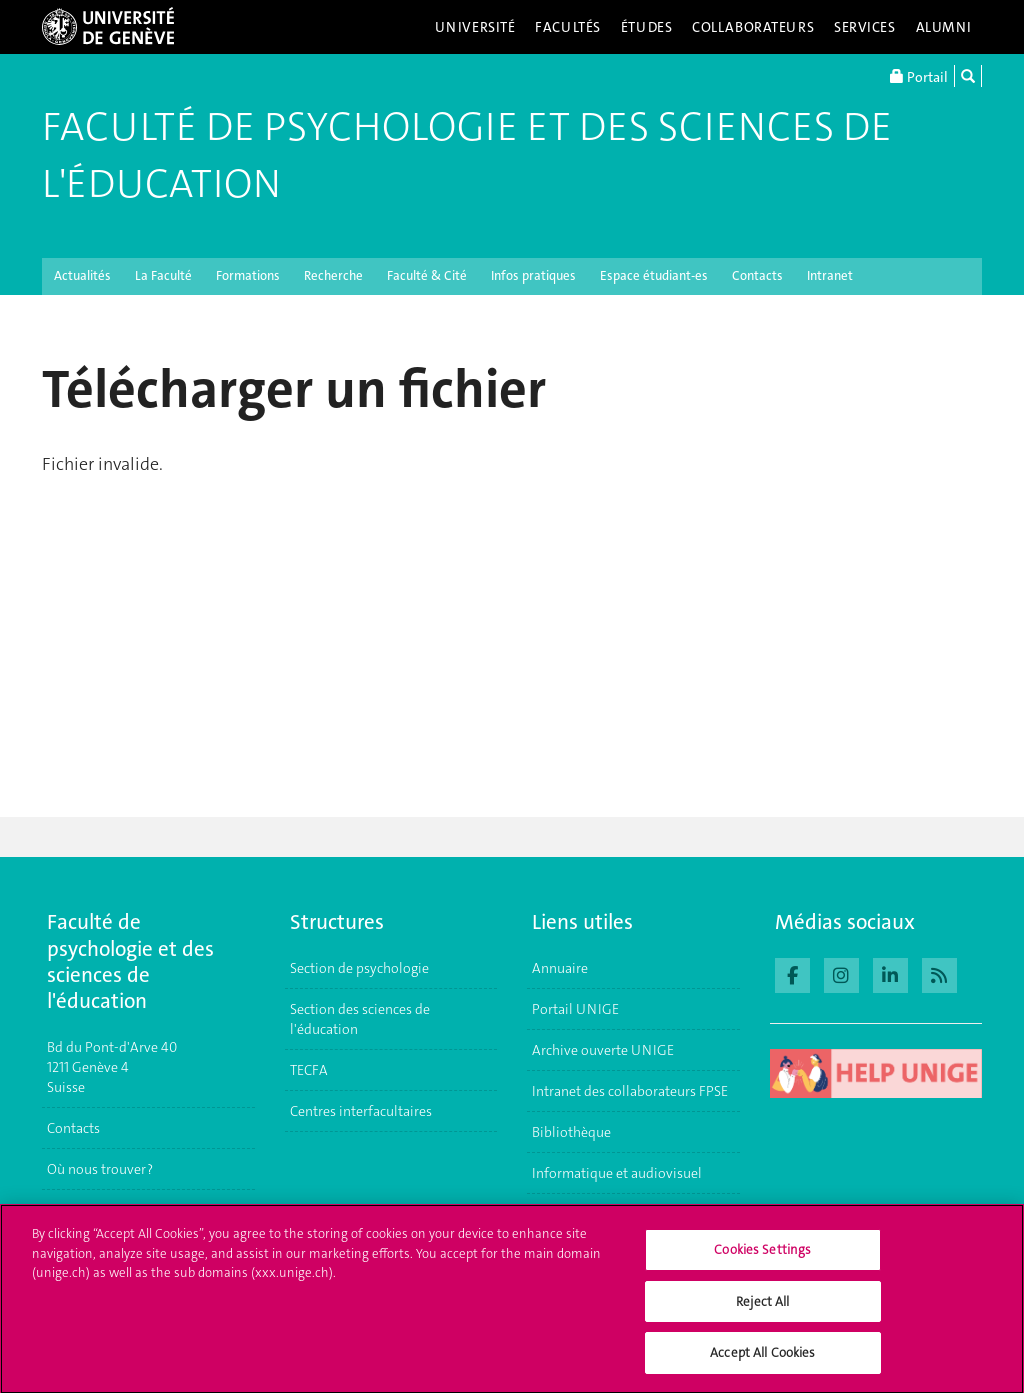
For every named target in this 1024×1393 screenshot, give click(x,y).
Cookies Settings (762, 1260)
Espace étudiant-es (654, 275)
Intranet (830, 275)
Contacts (757, 275)
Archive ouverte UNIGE (603, 1050)
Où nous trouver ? (100, 1169)
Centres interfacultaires (361, 1111)
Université (475, 27)
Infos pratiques (533, 275)
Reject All (762, 1311)
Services (865, 27)
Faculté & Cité (427, 275)
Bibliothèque (571, 1132)
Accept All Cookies (762, 1363)
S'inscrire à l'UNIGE (106, 1210)
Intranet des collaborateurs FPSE (630, 1091)
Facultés (568, 27)
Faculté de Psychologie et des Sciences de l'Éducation (467, 155)
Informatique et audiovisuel (617, 1173)
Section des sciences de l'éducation (360, 1019)
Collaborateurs (753, 27)
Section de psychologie (359, 968)
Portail (919, 76)
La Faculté (163, 275)
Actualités (82, 275)
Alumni (944, 27)
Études (646, 27)
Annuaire (560, 968)
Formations (248, 275)
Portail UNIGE (575, 1009)
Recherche (333, 275)
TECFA (309, 1070)
